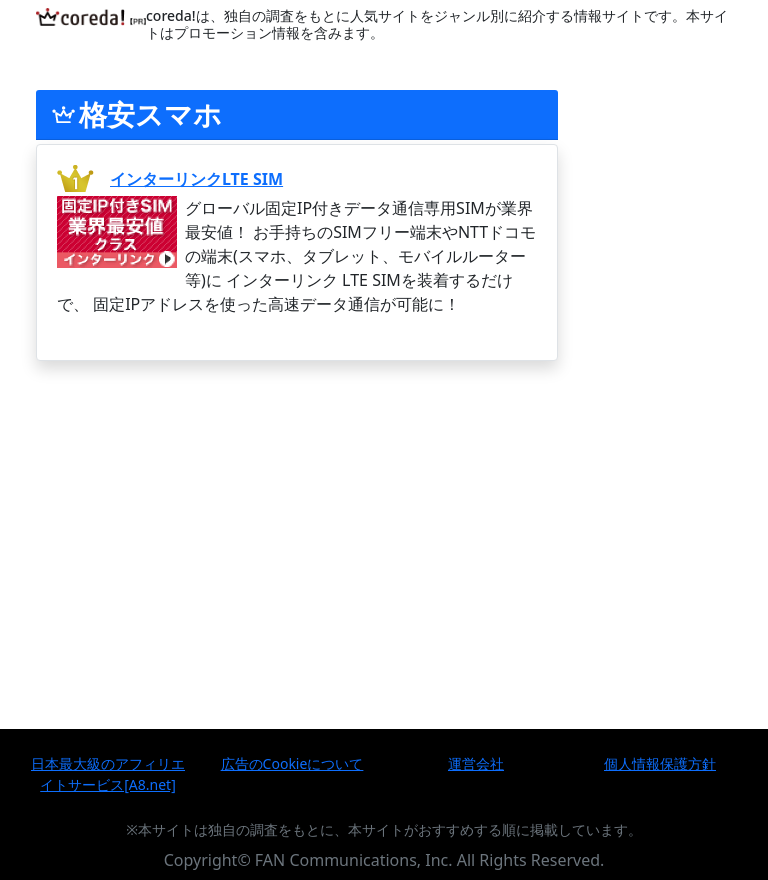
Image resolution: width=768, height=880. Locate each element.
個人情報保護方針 (660, 763)
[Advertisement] (297, 509)
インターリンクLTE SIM (196, 179)
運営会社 (476, 763)
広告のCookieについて (292, 763)
